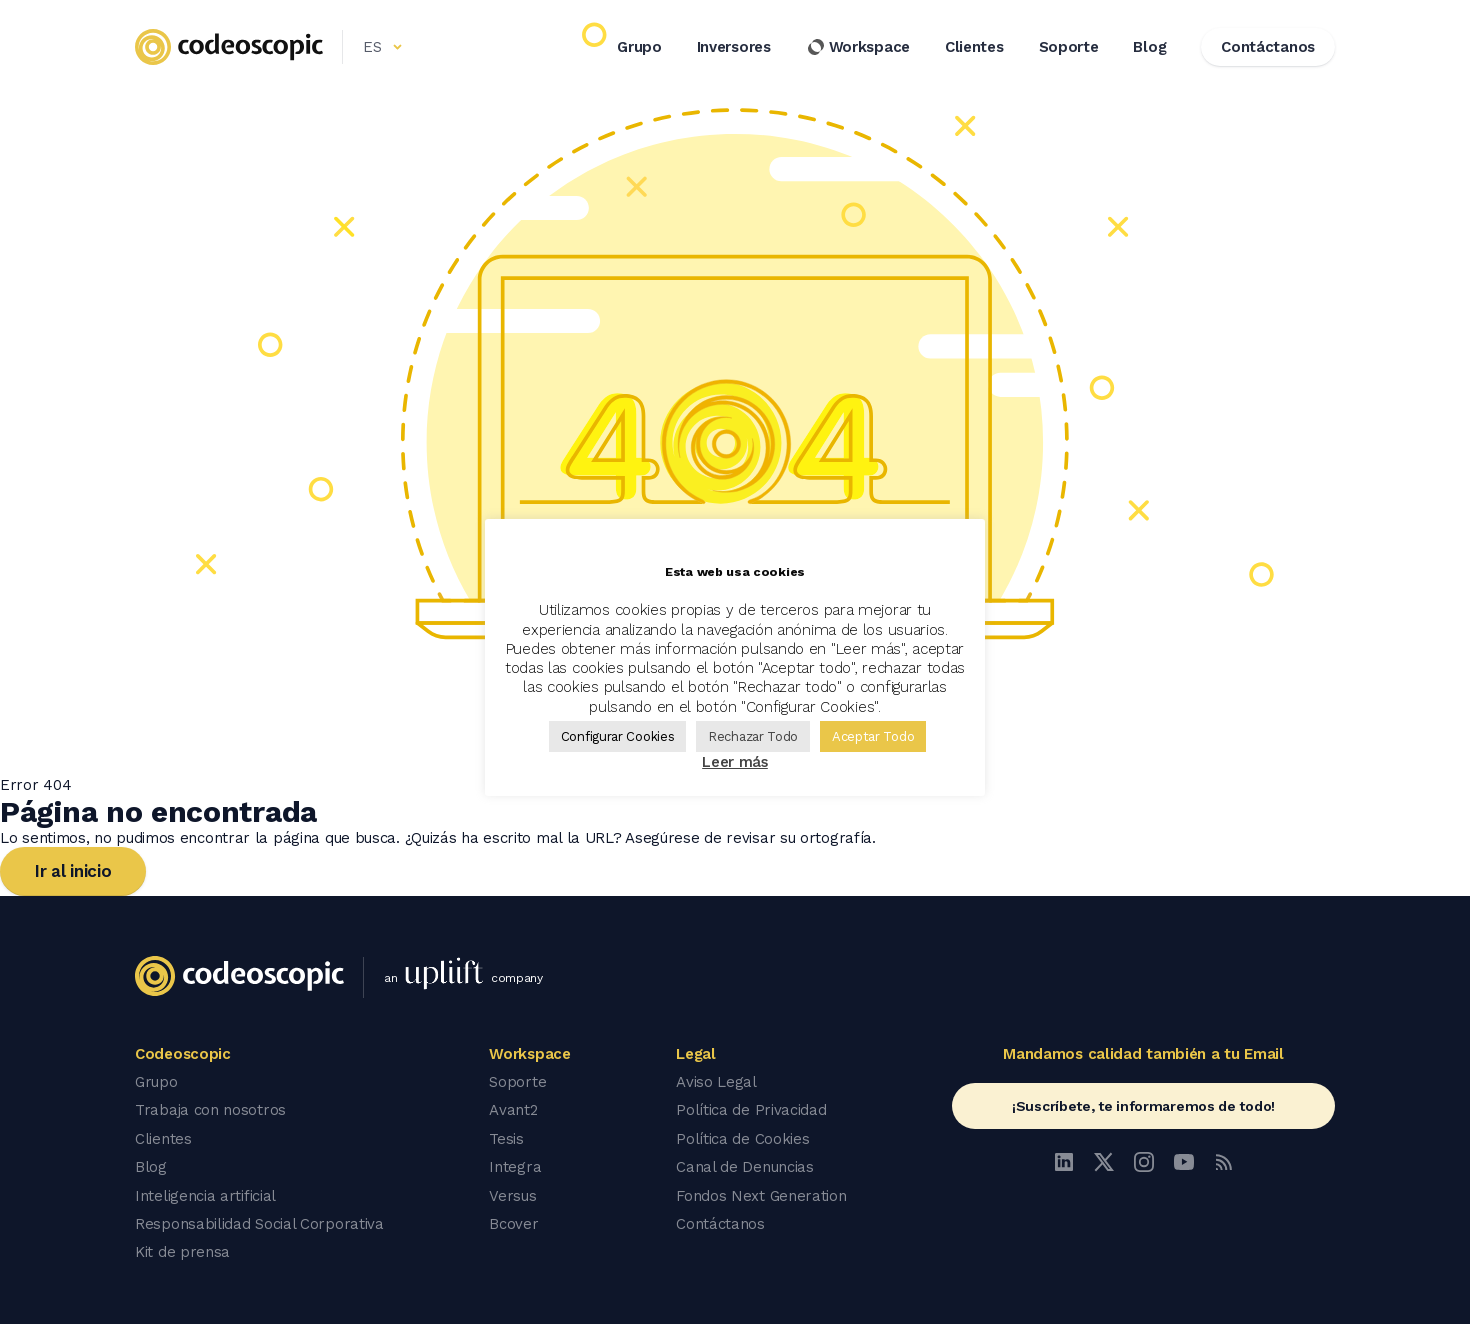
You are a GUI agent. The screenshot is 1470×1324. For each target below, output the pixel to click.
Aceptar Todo (873, 736)
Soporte (1069, 49)
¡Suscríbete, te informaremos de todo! (1143, 1106)
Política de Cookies (742, 1138)
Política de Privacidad (751, 1110)
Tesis (506, 1138)
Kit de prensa (182, 1250)
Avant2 (513, 1110)
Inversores (734, 49)
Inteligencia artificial (205, 1194)
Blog (1149, 49)
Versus (512, 1194)
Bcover (513, 1222)
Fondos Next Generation (761, 1194)
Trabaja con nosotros (210, 1110)
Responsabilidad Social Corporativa (259, 1222)
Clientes (974, 49)
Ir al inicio (73, 871)
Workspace (858, 49)
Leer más (735, 762)
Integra (515, 1166)
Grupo (639, 49)
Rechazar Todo (753, 736)
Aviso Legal (716, 1082)
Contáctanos (720, 1222)
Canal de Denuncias (745, 1166)
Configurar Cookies (618, 736)
